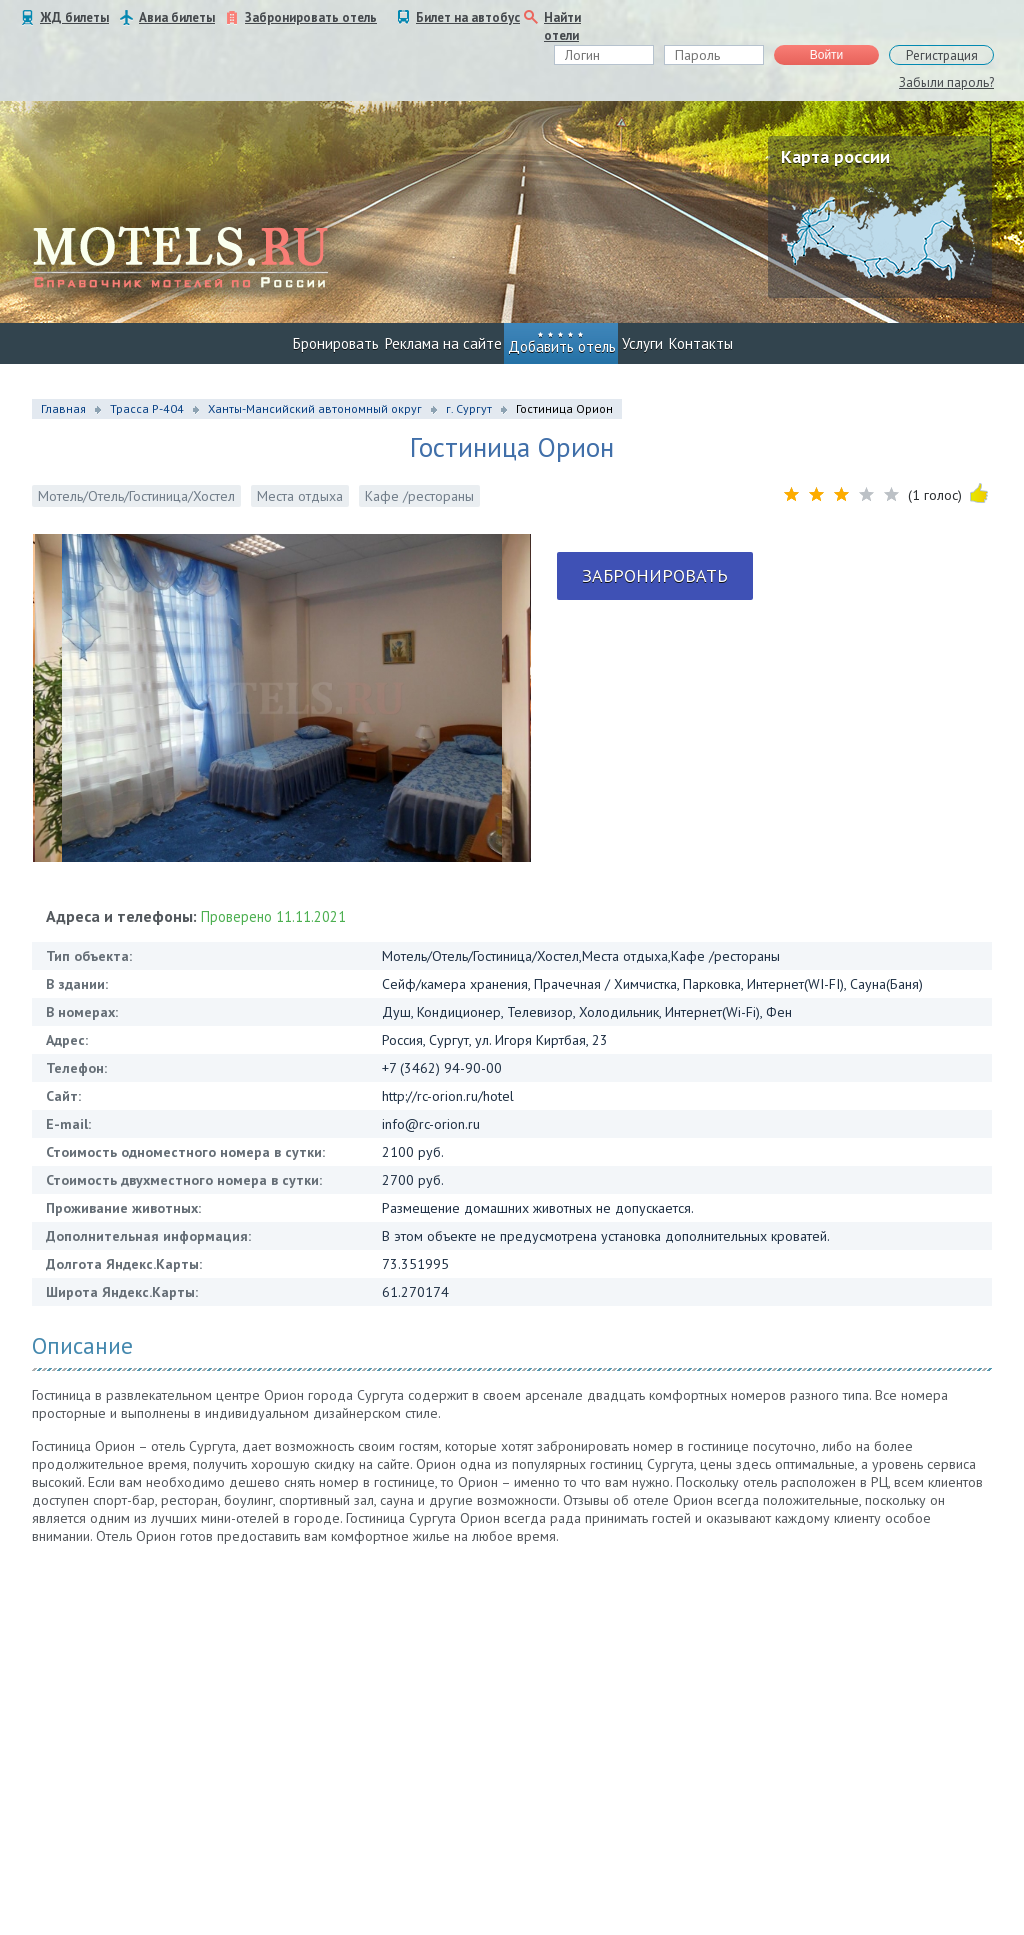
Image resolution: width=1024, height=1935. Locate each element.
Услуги (642, 343)
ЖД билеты (74, 17)
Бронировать (336, 343)
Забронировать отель (311, 17)
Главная (63, 408)
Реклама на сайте (443, 343)
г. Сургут (469, 408)
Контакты (701, 343)
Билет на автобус (468, 17)
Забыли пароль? (946, 82)
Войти (827, 55)
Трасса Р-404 (147, 408)
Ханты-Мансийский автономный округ (315, 408)
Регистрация (942, 55)
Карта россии (835, 156)
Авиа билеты (177, 17)
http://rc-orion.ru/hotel (448, 1096)
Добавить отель (562, 346)
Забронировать (655, 575)
